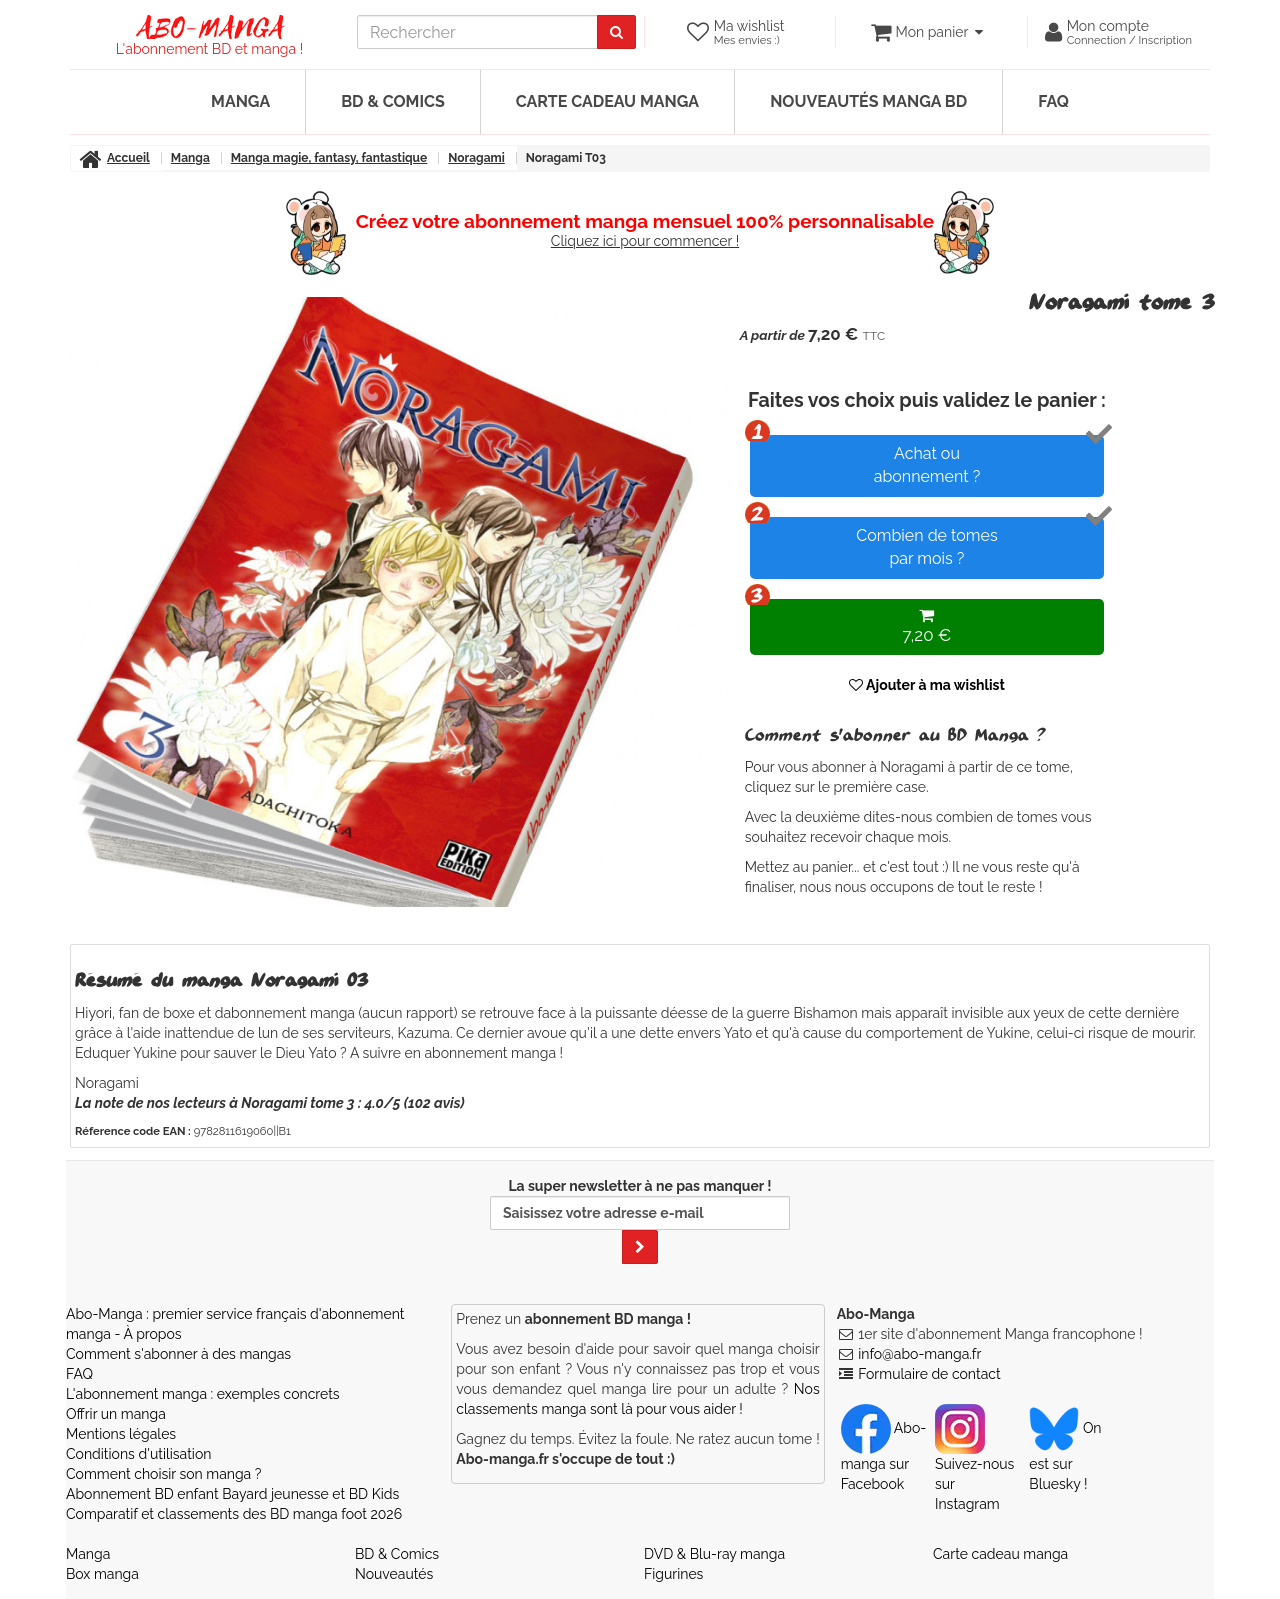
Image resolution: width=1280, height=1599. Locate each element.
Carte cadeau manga (607, 101)
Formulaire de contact (929, 1374)
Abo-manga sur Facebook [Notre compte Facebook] (883, 1456)
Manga (240, 101)
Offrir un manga (116, 1414)
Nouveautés (394, 1574)
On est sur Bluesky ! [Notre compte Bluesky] (1065, 1456)
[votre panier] (926, 32)
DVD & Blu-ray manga (714, 1554)
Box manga (102, 1574)
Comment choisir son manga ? (163, 1474)
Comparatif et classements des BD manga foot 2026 (234, 1514)
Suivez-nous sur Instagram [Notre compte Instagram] (974, 1466)
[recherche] (477, 32)
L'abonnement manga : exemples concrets (203, 1394)
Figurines (673, 1574)
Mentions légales (121, 1434)
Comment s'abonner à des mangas (178, 1354)
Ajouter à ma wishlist (927, 685)
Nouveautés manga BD (868, 101)
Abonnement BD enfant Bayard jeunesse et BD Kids (232, 1494)
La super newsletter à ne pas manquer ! (640, 1221)
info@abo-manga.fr (919, 1354)
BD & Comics (393, 101)
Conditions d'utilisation (138, 1454)
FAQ (1053, 101)
